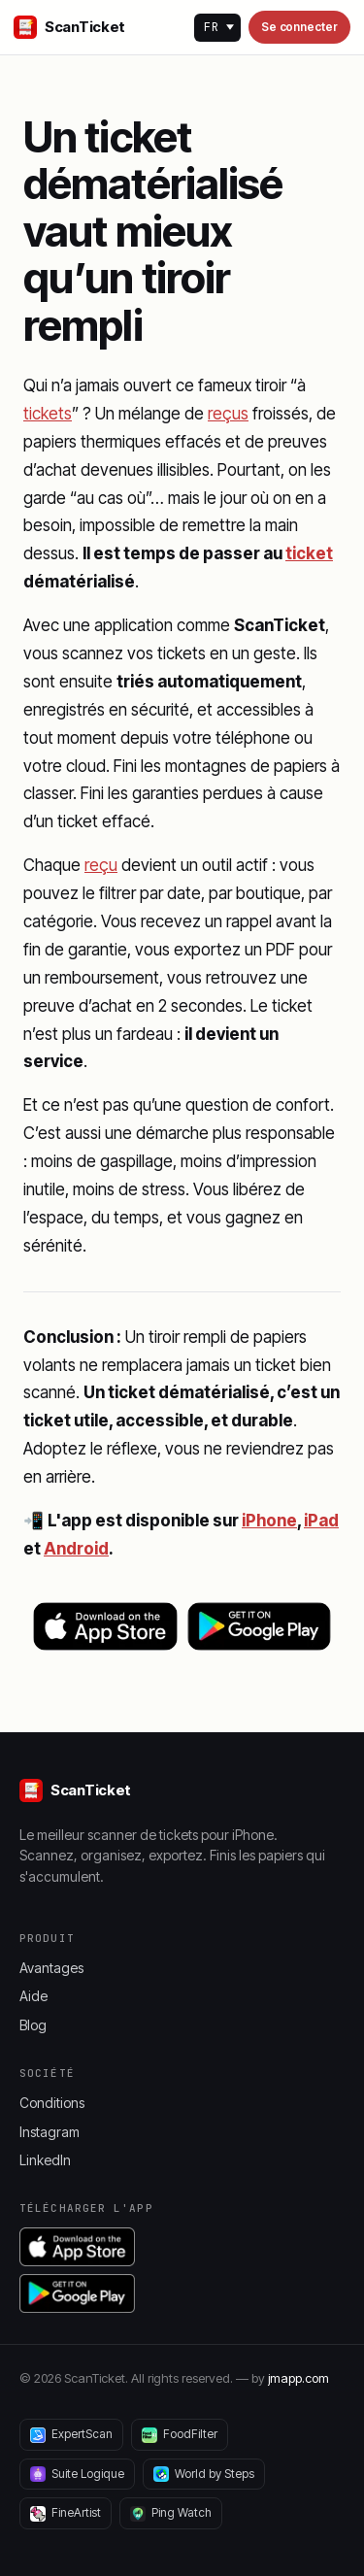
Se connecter (299, 26)
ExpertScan (71, 2434)
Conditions (51, 2102)
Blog (33, 2025)
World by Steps (203, 2474)
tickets (47, 413)
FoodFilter (179, 2434)
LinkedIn (45, 2160)
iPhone (269, 1520)
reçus (228, 413)
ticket (309, 553)
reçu (100, 865)
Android (76, 1548)
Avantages (51, 1967)
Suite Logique (77, 2474)
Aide (33, 1996)
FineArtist (65, 2513)
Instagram (49, 2132)
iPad (321, 1520)
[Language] (217, 28)
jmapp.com (298, 2378)
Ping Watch (171, 2513)
